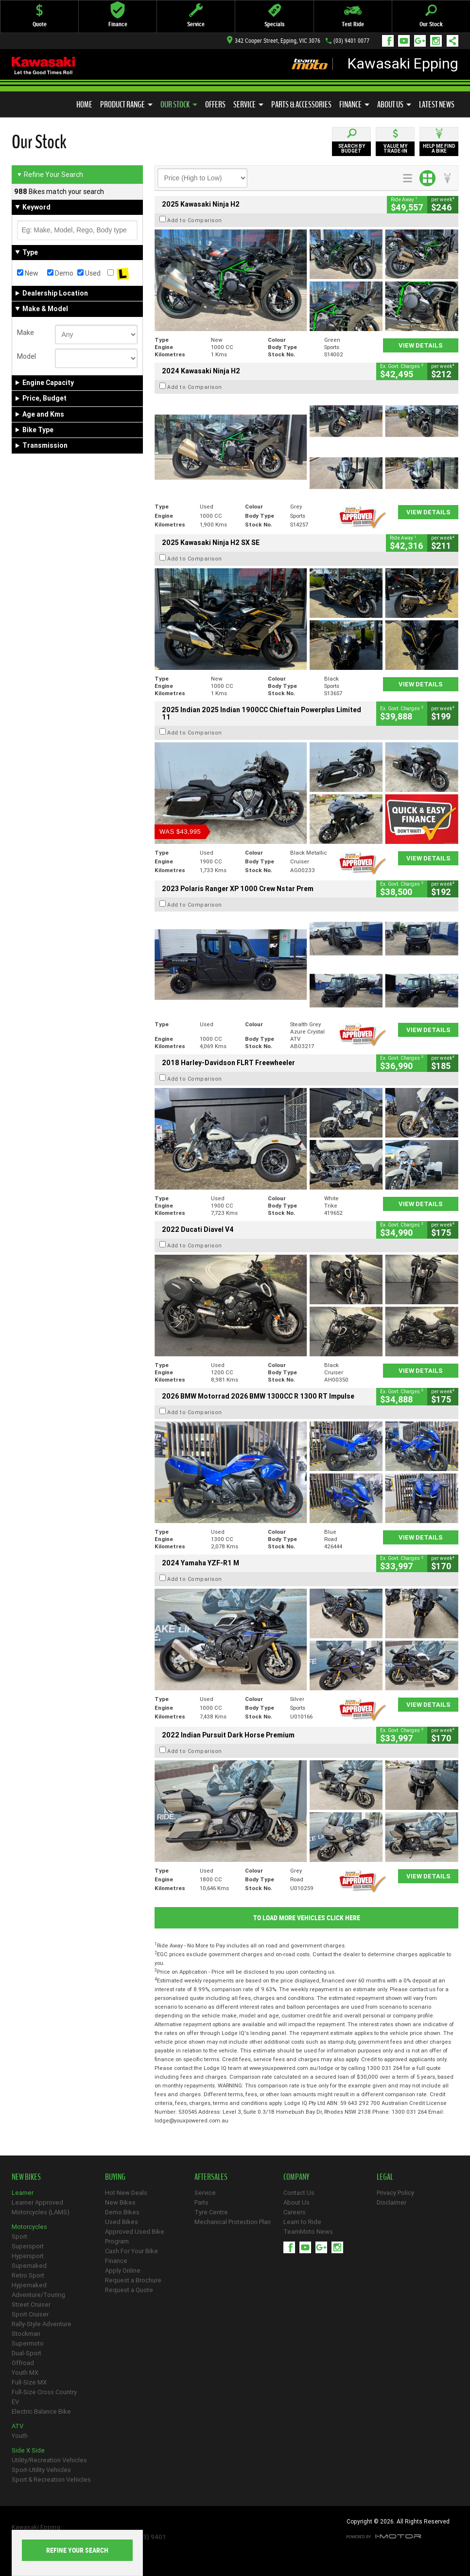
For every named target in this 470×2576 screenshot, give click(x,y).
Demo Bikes (122, 2212)
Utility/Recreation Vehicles (49, 2460)
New (27, 273)
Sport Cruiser (30, 2314)
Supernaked (29, 2265)
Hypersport (28, 2256)
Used (89, 273)
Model (26, 356)
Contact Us (298, 2193)
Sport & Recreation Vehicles (51, 2479)
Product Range (126, 104)
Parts (201, 2202)
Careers (294, 2212)
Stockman (26, 2334)
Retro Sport (28, 2275)
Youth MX (25, 2372)
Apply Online (122, 2270)
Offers (215, 104)
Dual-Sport (26, 2353)
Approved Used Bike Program (134, 2236)
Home (84, 104)
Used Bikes (121, 2222)
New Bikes (120, 2202)
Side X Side (28, 2450)
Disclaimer (391, 2202)
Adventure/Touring (38, 2295)
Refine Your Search (50, 174)
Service (248, 104)
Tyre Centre (211, 2212)
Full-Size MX (29, 2382)
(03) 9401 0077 (351, 40)
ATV (17, 2426)
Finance (354, 104)
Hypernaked (29, 2285)
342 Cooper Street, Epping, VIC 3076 (273, 40)
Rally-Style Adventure (41, 2324)
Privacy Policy (395, 2193)
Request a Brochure (133, 2280)
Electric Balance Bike (41, 2411)
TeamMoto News (308, 2231)
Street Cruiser (31, 2304)
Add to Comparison (194, 220)
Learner (23, 2193)
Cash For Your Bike (131, 2251)
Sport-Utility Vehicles (41, 2470)
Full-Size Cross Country (44, 2392)
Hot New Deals (126, 2193)
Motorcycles (29, 2227)
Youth (20, 2436)
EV (15, 2402)
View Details (421, 345)
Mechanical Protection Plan (232, 2222)
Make (25, 332)
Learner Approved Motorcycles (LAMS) (41, 2207)
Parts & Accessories (301, 104)
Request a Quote (129, 2290)
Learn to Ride (302, 2222)
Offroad (23, 2363)
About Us (394, 104)
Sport (19, 2236)
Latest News (436, 104)
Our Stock (178, 104)
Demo (60, 273)
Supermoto (28, 2343)
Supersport (28, 2246)
